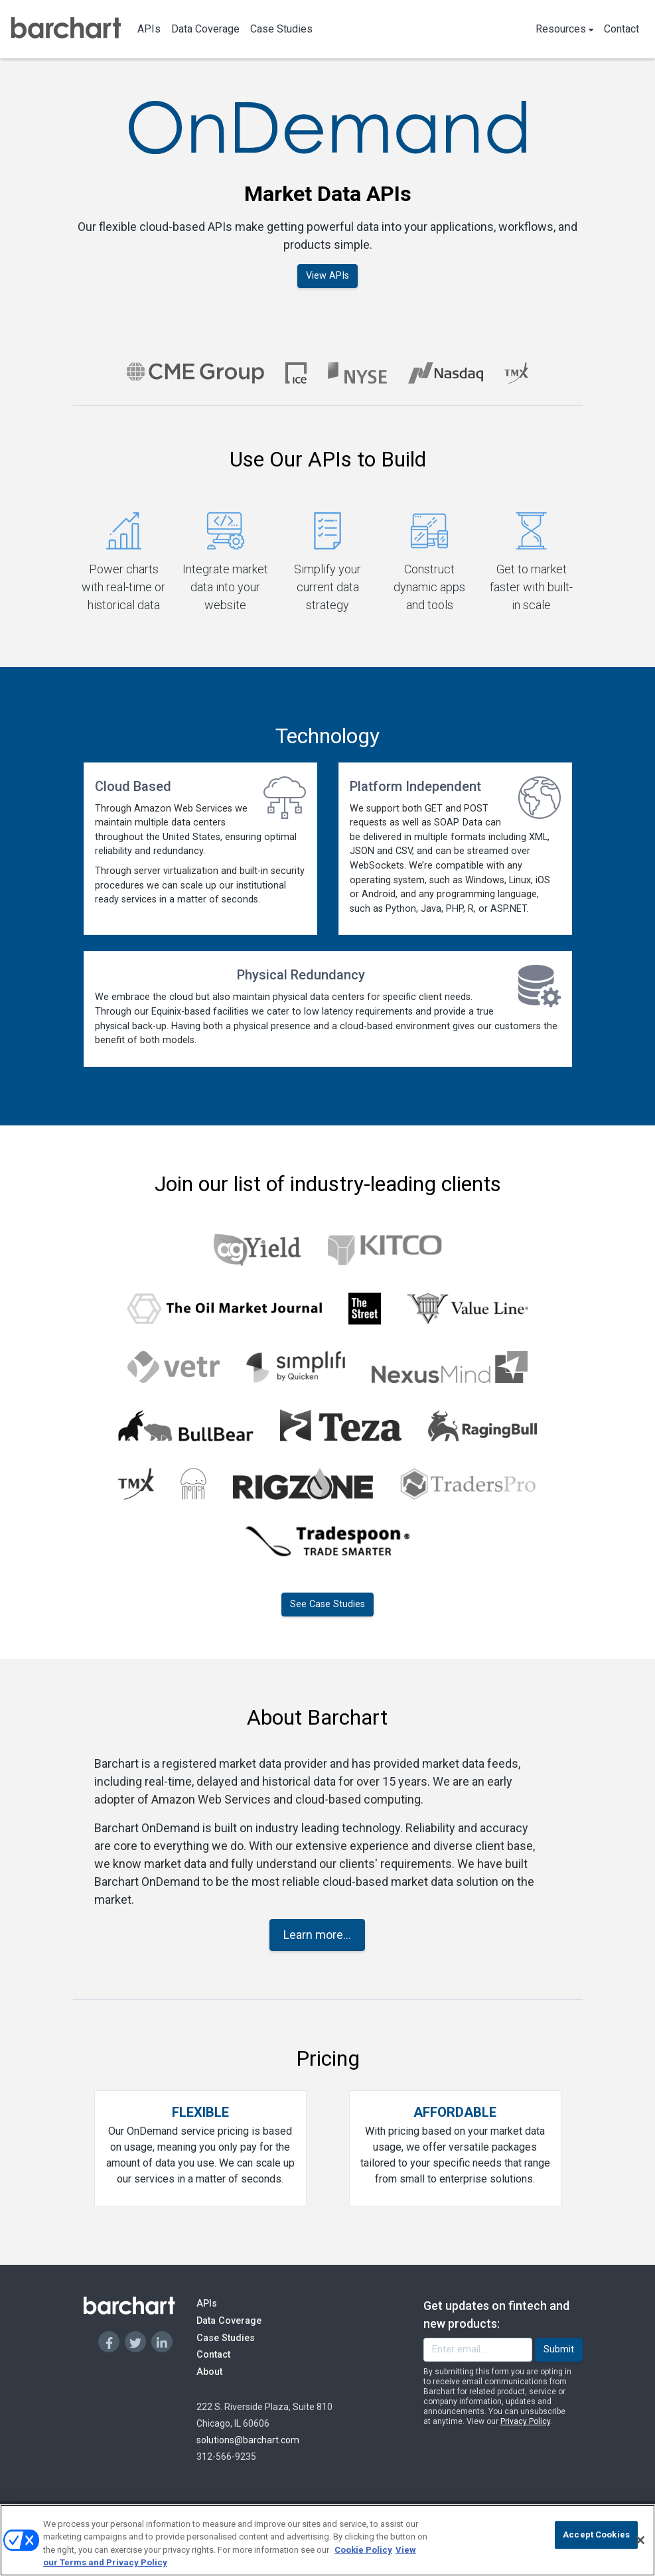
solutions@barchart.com (247, 2440)
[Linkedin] (162, 2341)
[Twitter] (135, 2341)
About (222, 2371)
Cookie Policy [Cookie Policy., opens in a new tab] (363, 2550)
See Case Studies (327, 1604)
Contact (621, 29)
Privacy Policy (525, 2421)
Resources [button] (565, 29)
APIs (149, 29)
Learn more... (317, 1935)
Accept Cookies (596, 2535)
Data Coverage (205, 29)
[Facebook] (108, 2341)
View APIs (327, 275)
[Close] (640, 2540)
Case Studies (281, 29)
